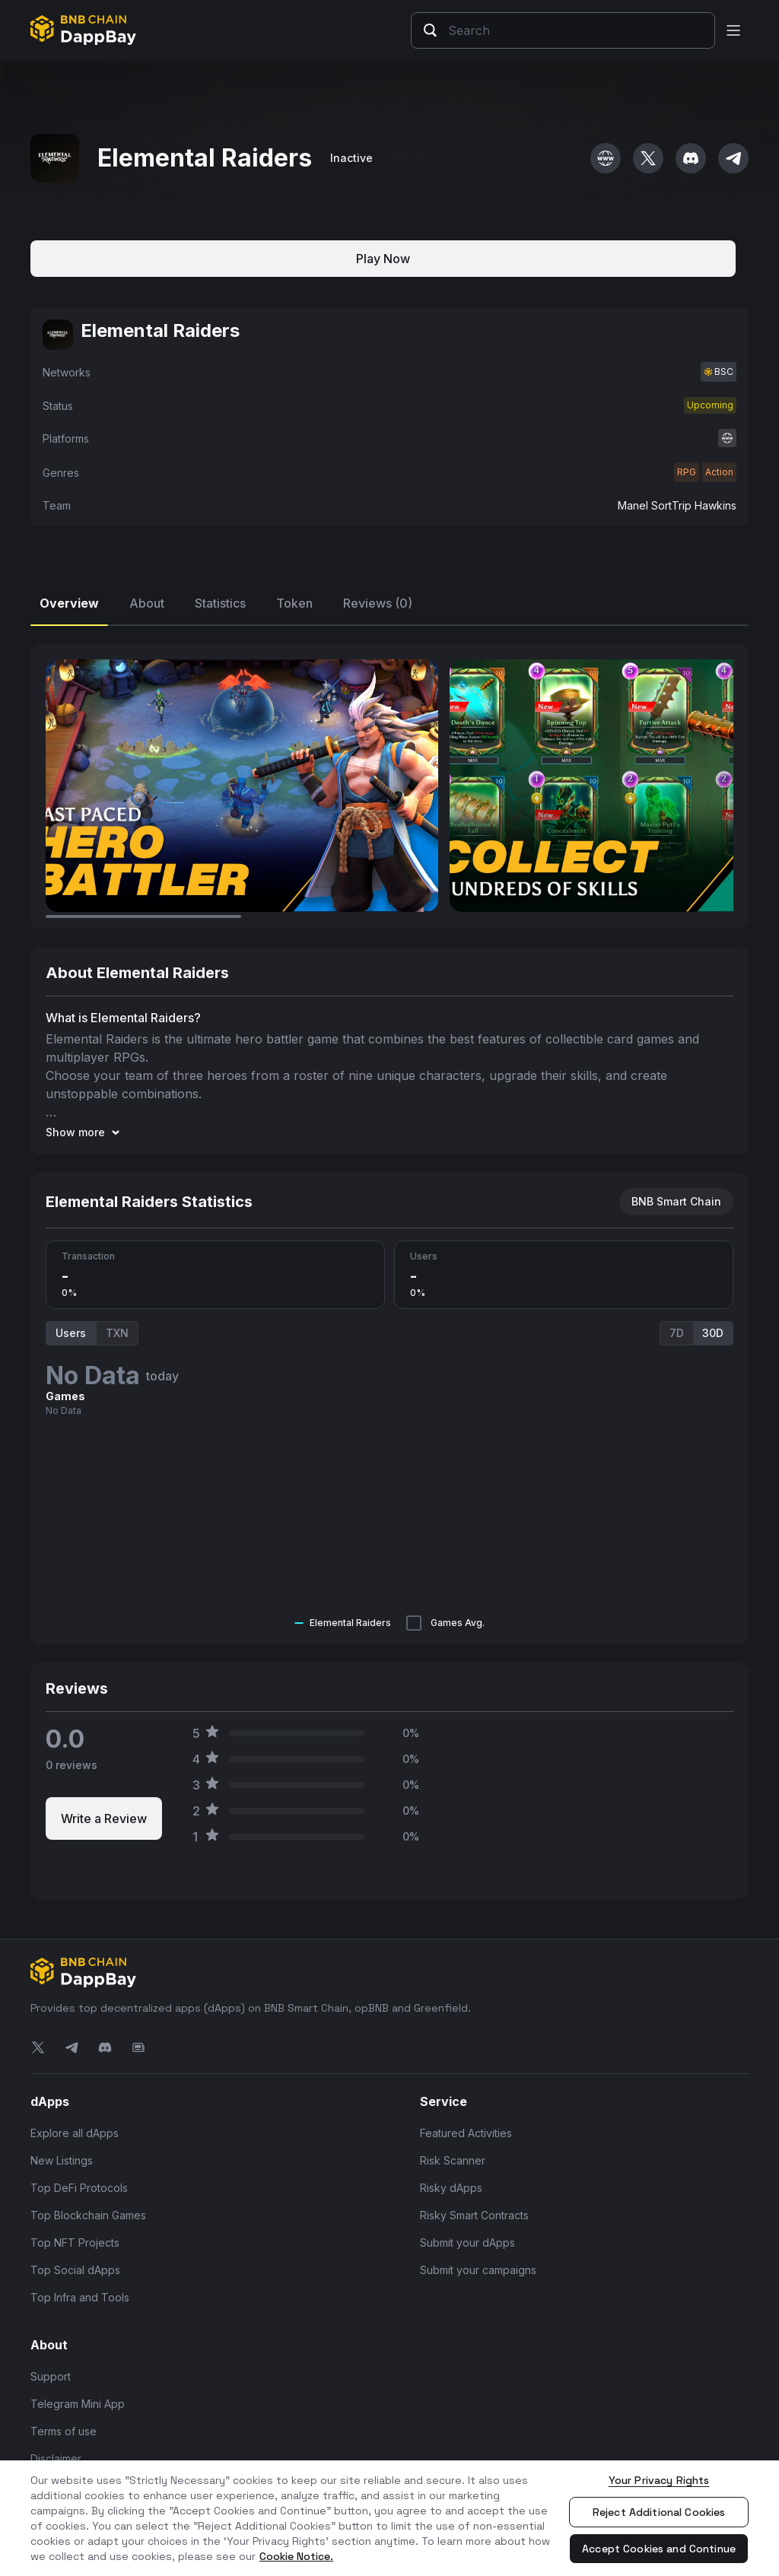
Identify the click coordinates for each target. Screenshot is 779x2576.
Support (50, 2376)
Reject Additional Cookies (659, 2512)
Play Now (383, 258)
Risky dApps (451, 2187)
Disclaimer (55, 2458)
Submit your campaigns (478, 2269)
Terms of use (63, 2431)
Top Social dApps (75, 2269)
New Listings (61, 2160)
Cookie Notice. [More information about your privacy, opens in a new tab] (296, 2556)
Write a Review (104, 1818)
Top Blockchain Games (88, 2215)
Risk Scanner (452, 2160)
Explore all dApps (74, 2133)
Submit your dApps (467, 2242)
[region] (389, 2518)
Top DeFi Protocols (79, 2187)
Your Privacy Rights (659, 2480)
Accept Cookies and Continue (659, 2548)
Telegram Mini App (77, 2403)
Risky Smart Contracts (474, 2215)
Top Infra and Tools (79, 2297)
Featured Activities (466, 2133)
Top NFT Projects (74, 2242)
